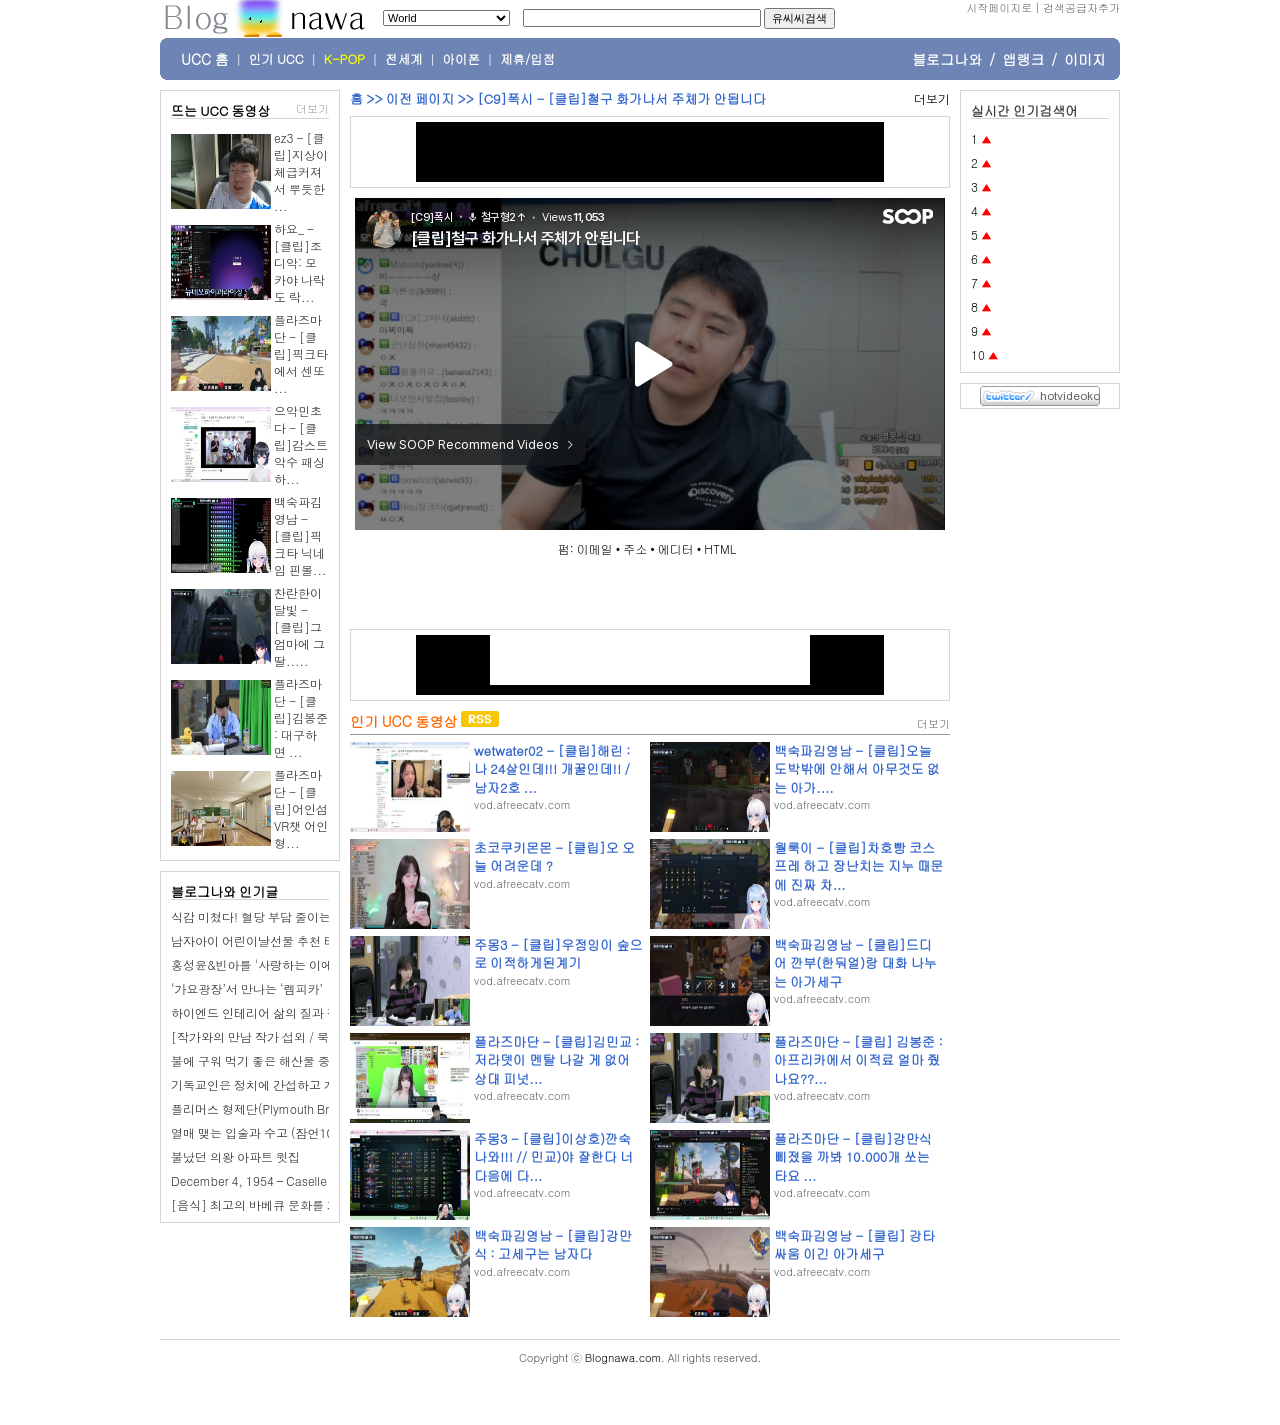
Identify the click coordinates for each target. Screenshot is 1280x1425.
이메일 (595, 548)
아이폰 (462, 59)
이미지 (1085, 59)
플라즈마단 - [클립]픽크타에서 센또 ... (301, 353)
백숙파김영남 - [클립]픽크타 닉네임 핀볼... (300, 535)
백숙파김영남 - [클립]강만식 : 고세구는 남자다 (553, 1244)
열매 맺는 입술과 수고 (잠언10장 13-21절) (285, 1132)
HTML (720, 548)
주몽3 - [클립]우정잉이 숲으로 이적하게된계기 (558, 953)
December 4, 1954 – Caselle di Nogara (277, 1180)
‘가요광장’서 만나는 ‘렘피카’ (247, 988)
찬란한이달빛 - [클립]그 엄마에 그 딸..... (299, 626)
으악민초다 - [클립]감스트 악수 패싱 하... (301, 444)
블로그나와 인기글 (224, 891)
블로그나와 (947, 59)
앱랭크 (1023, 59)
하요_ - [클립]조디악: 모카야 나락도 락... (299, 262)
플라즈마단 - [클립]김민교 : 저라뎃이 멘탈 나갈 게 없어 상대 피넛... (556, 1059)
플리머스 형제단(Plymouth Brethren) (269, 1108)
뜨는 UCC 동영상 (221, 110)
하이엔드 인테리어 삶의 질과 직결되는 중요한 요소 (306, 1012)
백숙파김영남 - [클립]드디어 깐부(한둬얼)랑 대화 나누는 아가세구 (855, 962)
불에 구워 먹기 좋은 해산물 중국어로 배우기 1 (293, 1060)
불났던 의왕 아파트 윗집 (235, 1156)
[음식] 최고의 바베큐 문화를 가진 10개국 (281, 1204)
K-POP (344, 59)
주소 (635, 548)
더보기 (312, 108)
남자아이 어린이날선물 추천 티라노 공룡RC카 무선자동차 (325, 940)
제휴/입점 (527, 59)
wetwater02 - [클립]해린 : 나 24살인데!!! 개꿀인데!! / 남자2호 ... (552, 768)
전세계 (404, 59)
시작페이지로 (999, 7)
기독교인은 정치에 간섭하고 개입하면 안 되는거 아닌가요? (327, 1084)
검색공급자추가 (1081, 7)
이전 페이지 (420, 98)
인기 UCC (276, 59)
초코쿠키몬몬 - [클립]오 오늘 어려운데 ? (554, 856)
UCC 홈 (205, 59)
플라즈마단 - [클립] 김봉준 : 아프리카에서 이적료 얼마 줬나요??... (858, 1059)
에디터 (676, 548)
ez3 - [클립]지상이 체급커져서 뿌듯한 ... (301, 171)
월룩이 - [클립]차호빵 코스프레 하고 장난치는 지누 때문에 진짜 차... (858, 865)
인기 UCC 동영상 (403, 721)
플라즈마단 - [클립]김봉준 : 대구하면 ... (301, 717)
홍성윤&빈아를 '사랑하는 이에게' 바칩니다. (287, 964)
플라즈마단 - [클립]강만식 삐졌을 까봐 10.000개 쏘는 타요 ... (853, 1156)
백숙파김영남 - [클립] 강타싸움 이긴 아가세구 (854, 1244)
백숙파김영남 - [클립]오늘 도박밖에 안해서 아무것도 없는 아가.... (857, 768)
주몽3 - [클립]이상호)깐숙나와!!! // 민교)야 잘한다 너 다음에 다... (553, 1156)
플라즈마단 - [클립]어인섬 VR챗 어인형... (301, 808)
